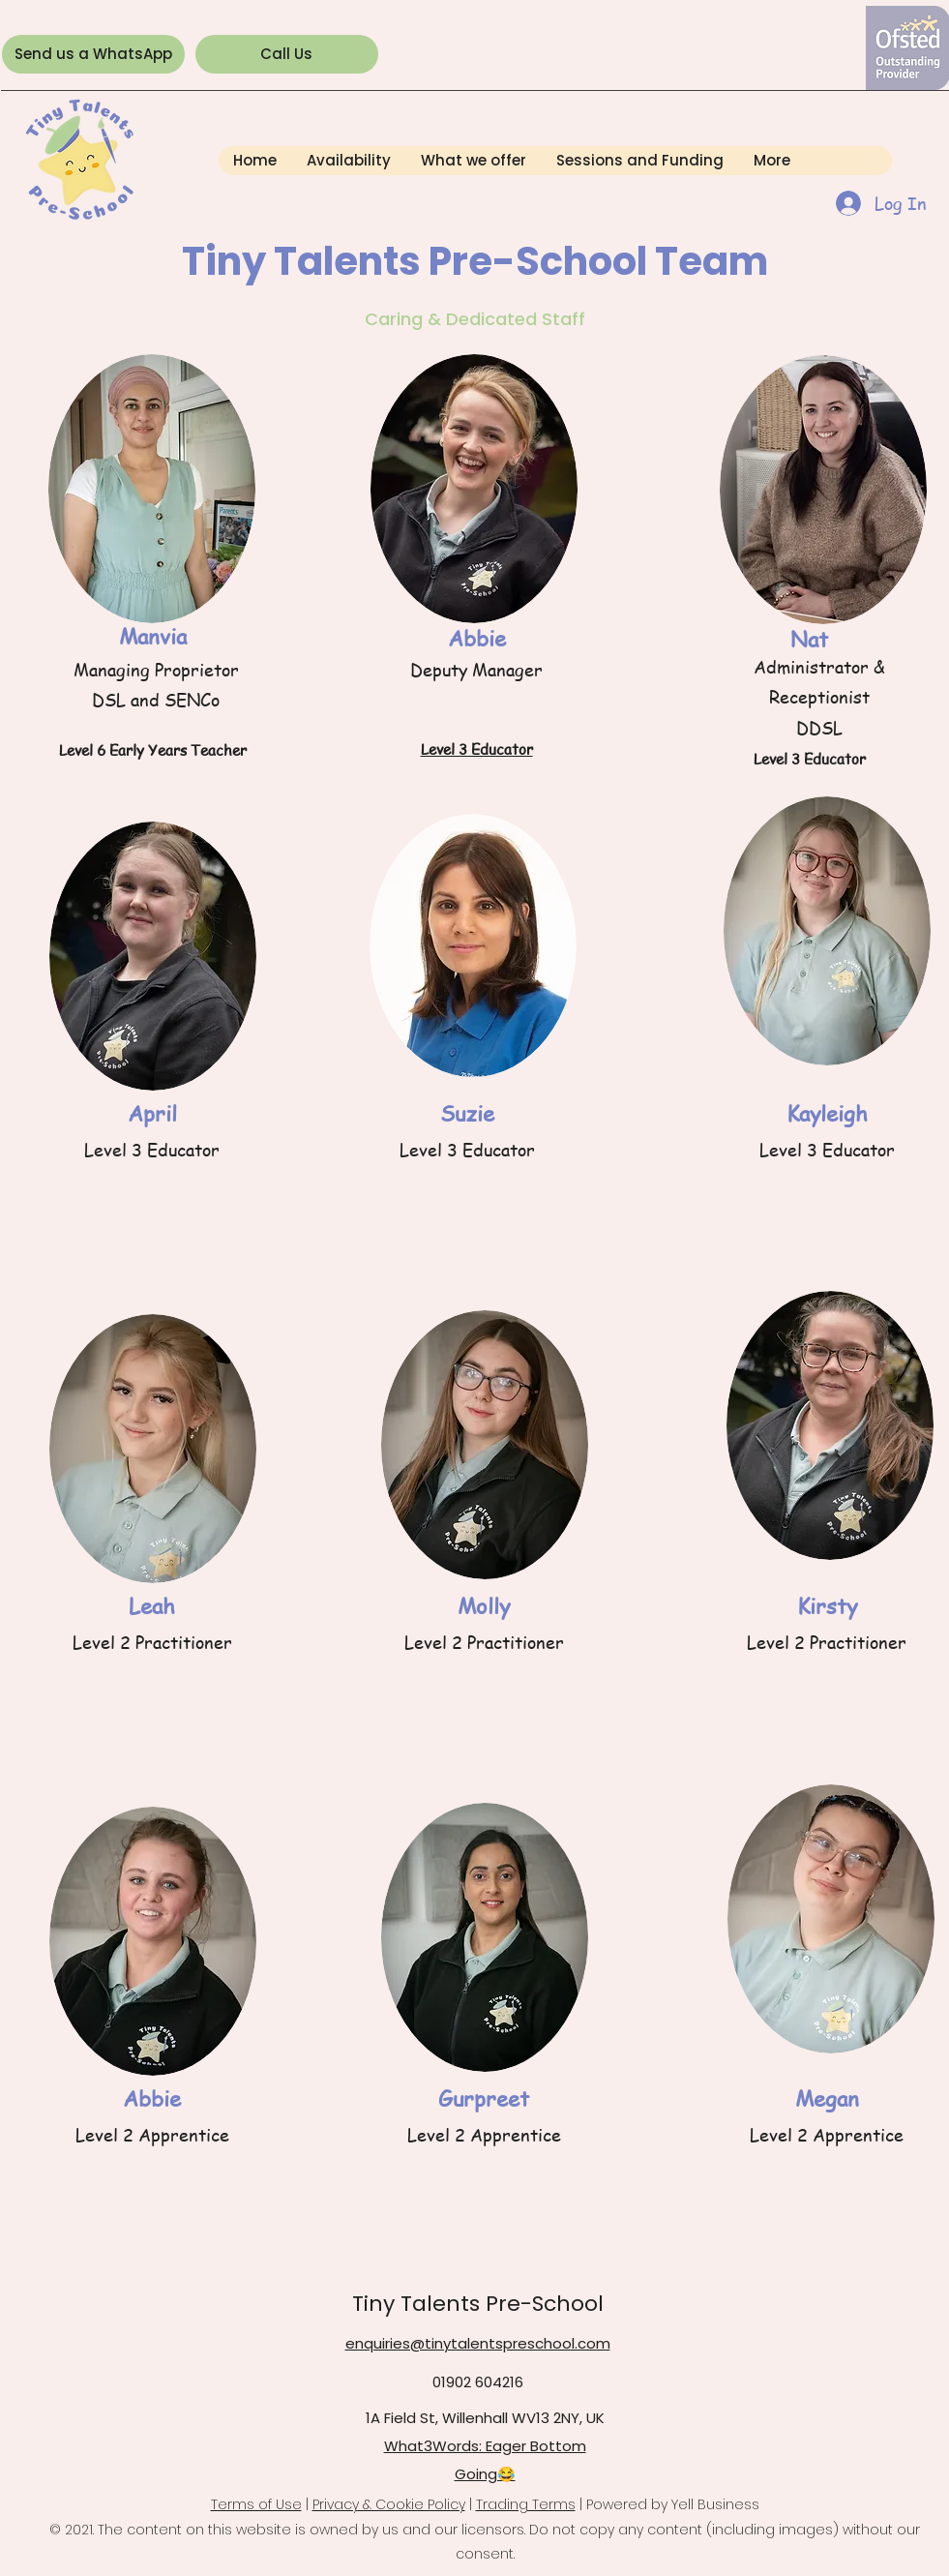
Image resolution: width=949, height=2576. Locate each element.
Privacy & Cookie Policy (388, 2504)
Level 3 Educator (477, 749)
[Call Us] (286, 54)
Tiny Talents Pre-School (478, 2304)
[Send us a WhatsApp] (93, 54)
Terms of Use (256, 2504)
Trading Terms (526, 2504)
